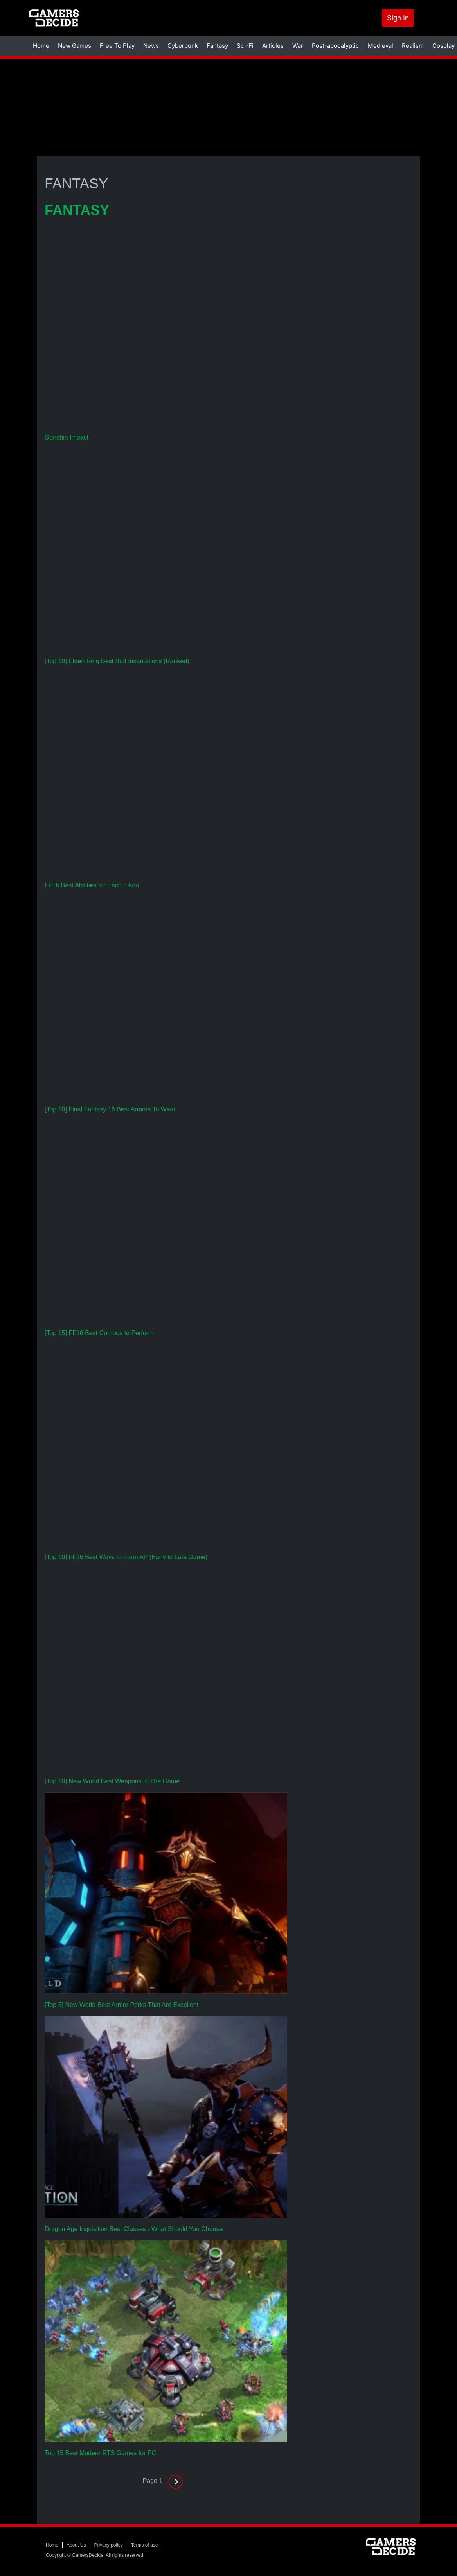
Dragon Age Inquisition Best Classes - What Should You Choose (134, 2229)
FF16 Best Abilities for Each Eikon (92, 885)
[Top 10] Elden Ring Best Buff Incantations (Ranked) (117, 661)
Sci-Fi (245, 45)
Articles (273, 45)
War (297, 45)
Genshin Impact (66, 437)
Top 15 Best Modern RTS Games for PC (100, 2453)
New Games (74, 45)
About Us (76, 2545)
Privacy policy (108, 2545)
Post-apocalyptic (335, 45)
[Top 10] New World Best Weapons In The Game (112, 1781)
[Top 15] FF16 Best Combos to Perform (99, 1333)
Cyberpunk (182, 45)
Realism (413, 45)
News (151, 45)
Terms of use (144, 2545)
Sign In (398, 18)
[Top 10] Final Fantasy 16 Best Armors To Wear (110, 1109)
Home (41, 45)
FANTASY (77, 210)
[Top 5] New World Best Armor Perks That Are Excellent (121, 2005)
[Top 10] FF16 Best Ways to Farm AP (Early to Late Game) (126, 1557)
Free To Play (117, 45)
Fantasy (217, 45)
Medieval (380, 45)
